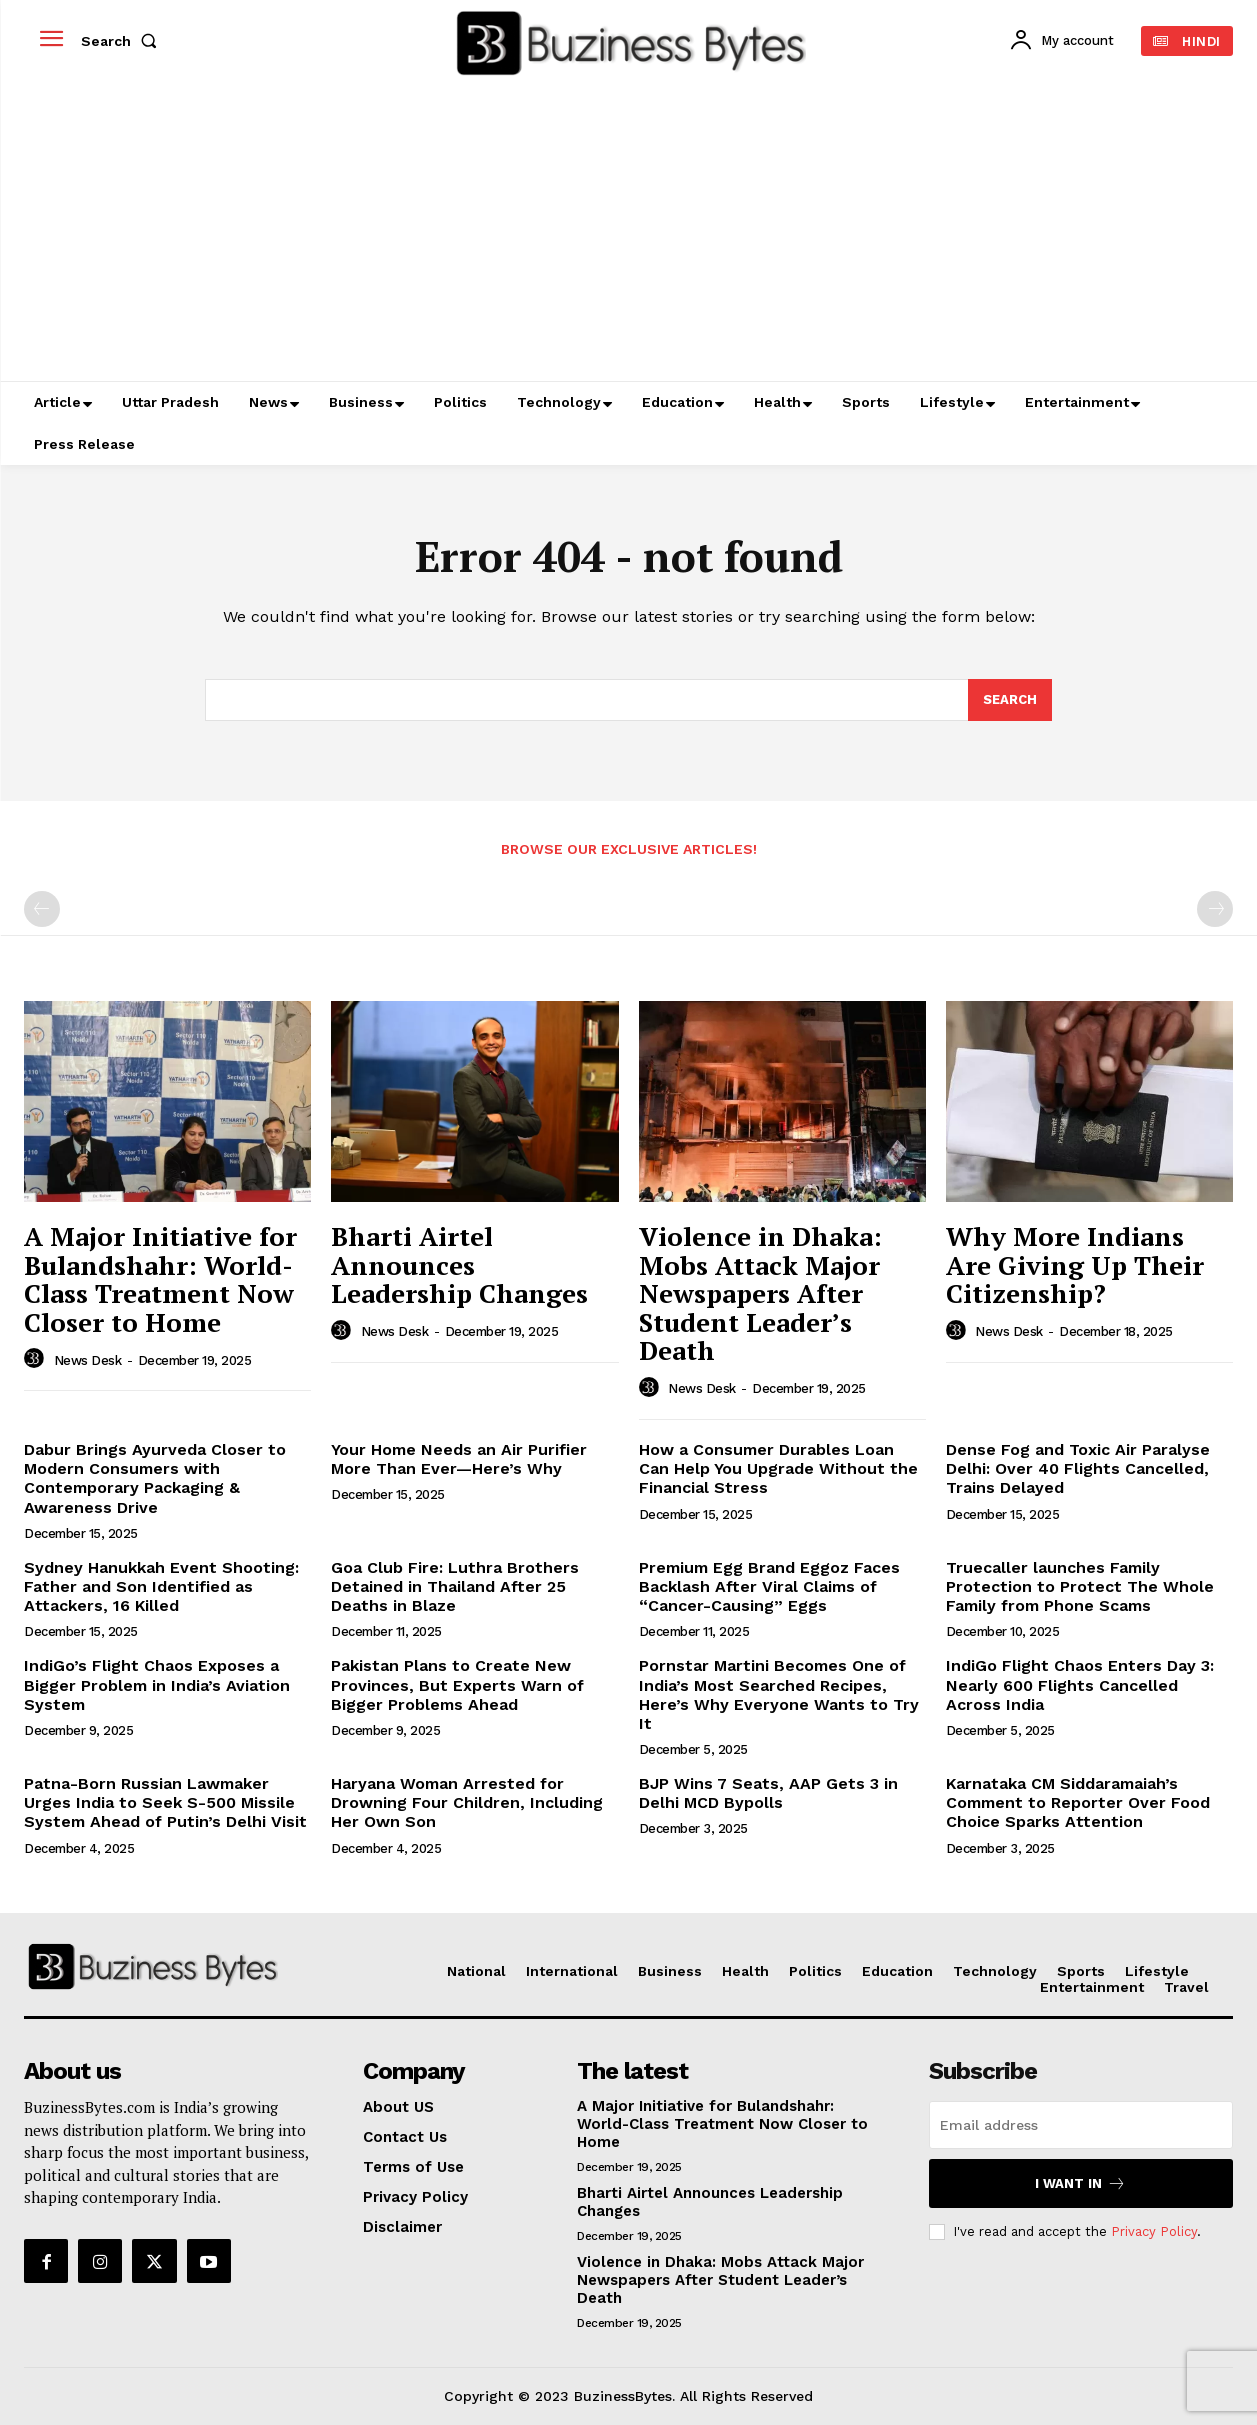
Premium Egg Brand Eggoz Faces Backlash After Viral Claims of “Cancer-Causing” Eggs (769, 1586)
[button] (123, 41)
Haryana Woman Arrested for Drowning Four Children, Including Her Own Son (467, 1802)
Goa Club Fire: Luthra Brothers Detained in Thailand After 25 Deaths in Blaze (455, 1586)
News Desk (88, 1360)
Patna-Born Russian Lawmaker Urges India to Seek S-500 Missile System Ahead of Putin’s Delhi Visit (165, 1802)
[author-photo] (37, 1359)
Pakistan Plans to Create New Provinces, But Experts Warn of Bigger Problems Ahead (457, 1684)
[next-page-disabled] (1215, 909)
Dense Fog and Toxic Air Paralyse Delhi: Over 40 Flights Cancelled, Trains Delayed (1078, 1468)
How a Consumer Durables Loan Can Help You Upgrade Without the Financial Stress (778, 1468)
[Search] (1010, 700)
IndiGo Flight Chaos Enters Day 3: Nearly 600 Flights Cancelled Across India (1080, 1684)
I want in (1080, 2183)
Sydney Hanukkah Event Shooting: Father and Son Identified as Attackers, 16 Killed (161, 1586)
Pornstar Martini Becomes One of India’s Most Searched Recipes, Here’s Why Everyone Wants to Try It (779, 1694)
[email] (1081, 2125)
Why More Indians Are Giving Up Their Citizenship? (1075, 1264)
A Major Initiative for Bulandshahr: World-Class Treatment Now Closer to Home (160, 1279)
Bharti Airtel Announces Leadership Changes (459, 1264)
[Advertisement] (629, 231)
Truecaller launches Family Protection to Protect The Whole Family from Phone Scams (1080, 1586)
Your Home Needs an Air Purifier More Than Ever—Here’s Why (459, 1459)
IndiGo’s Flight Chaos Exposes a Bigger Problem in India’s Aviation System (157, 1684)
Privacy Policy (1154, 2231)
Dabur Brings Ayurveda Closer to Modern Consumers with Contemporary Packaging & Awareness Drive (155, 1478)
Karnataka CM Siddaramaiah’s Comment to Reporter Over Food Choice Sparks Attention (1078, 1802)
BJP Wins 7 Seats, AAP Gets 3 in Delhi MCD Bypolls (768, 1793)
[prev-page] (42, 909)
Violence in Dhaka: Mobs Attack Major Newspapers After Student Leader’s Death (760, 1293)
